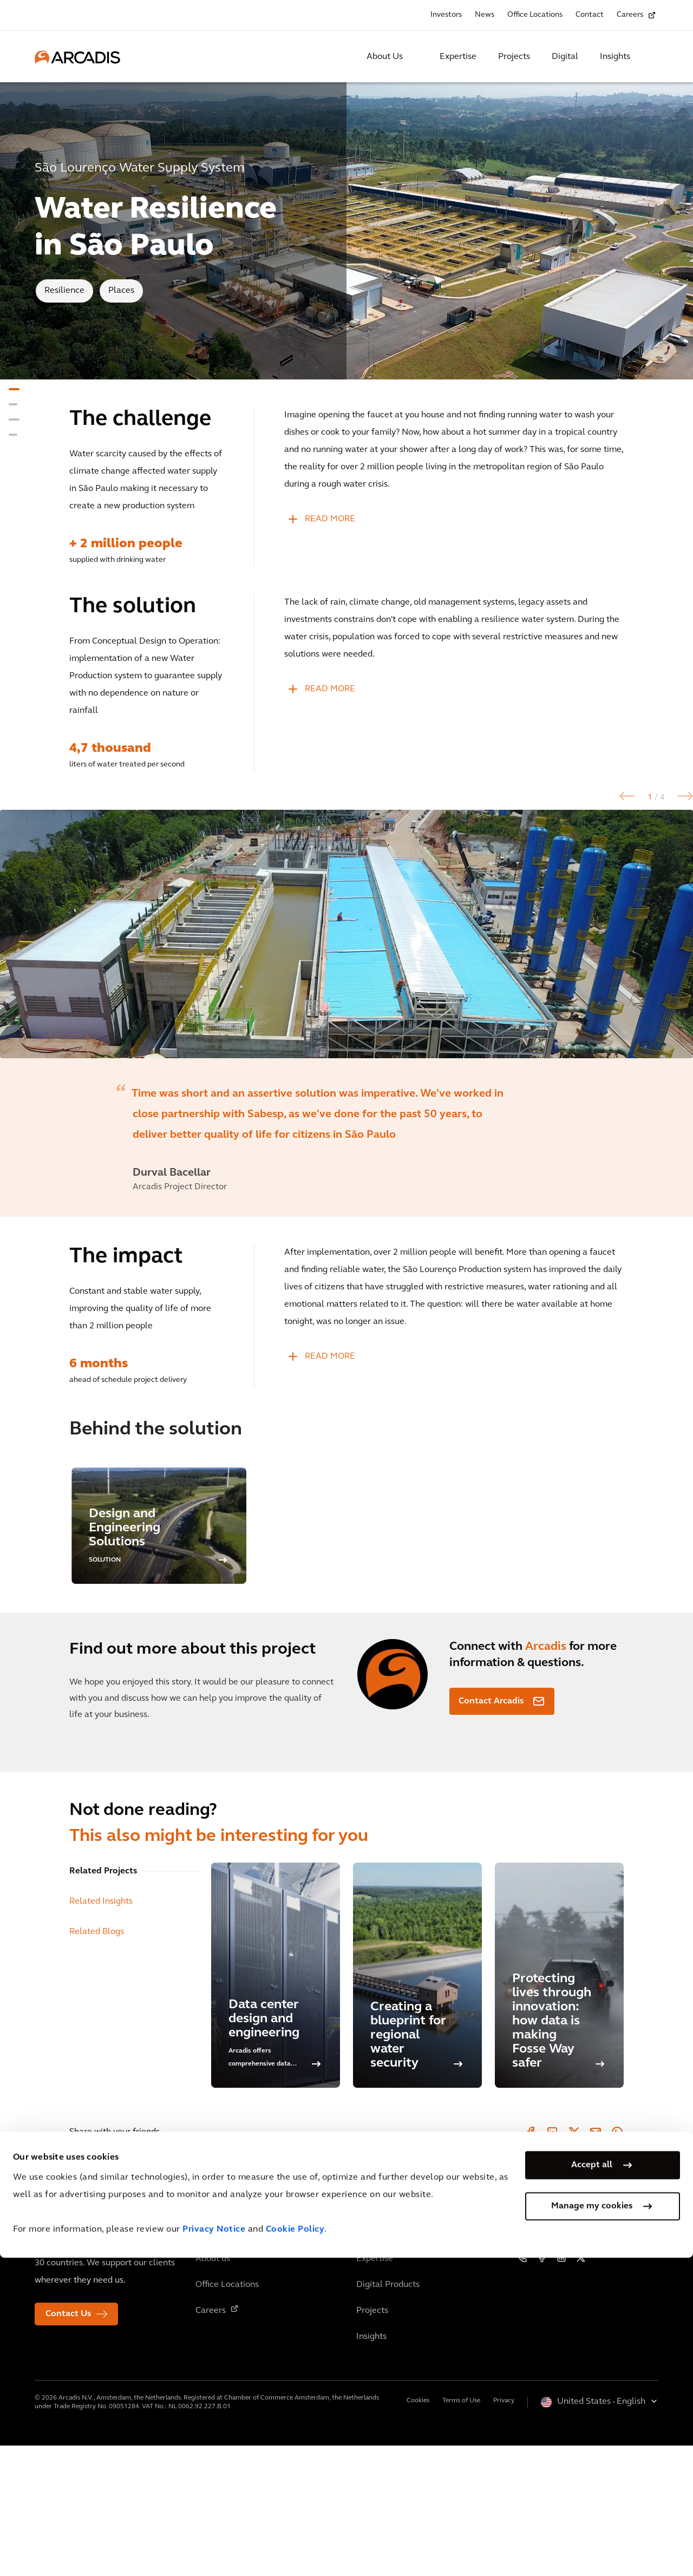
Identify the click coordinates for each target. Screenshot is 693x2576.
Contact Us (68, 2444)
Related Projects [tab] (103, 2001)
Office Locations (535, 15)
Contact (590, 15)
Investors (446, 15)
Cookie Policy (295, 2548)
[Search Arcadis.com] (651, 56)
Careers (630, 15)
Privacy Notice (213, 2548)
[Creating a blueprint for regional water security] (417, 2105)
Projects (514, 57)
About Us (385, 57)
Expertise (458, 57)
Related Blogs (96, 2062)
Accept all (591, 2483)
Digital (565, 57)
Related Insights (101, 2032)
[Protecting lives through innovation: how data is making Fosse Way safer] (559, 2105)
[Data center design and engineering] (275, 2105)
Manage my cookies (591, 2524)
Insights (615, 57)
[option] (346, 999)
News (484, 15)
